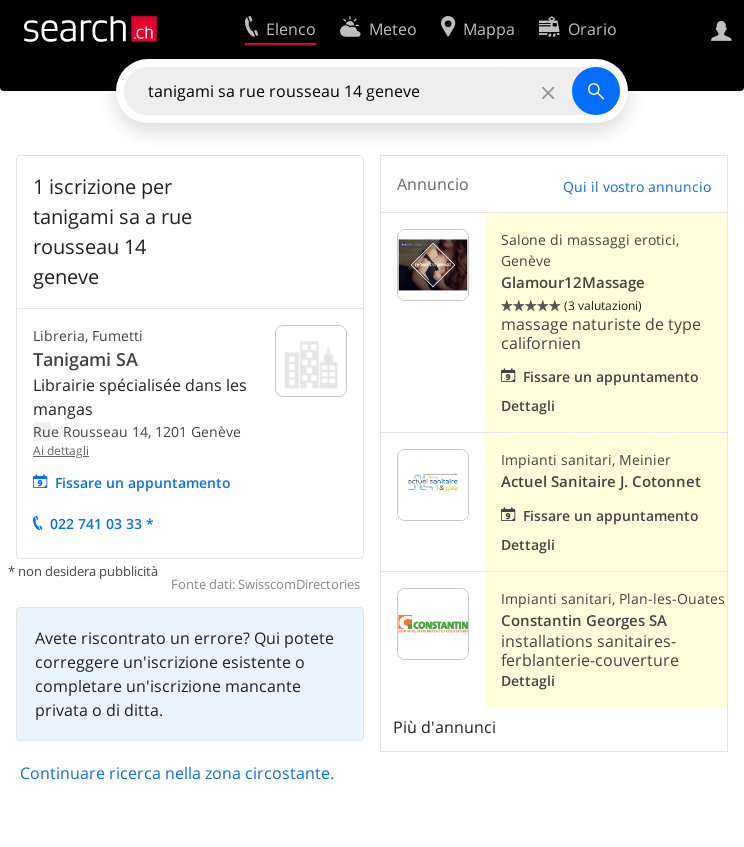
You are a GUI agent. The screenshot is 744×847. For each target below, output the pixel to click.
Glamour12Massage (573, 282)
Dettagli (528, 405)
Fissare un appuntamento (143, 482)
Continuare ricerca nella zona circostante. (177, 773)
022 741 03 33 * (102, 523)
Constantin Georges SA (584, 620)
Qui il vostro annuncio (637, 186)
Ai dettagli (61, 450)
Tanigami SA (85, 359)
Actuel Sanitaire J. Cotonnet (601, 481)
